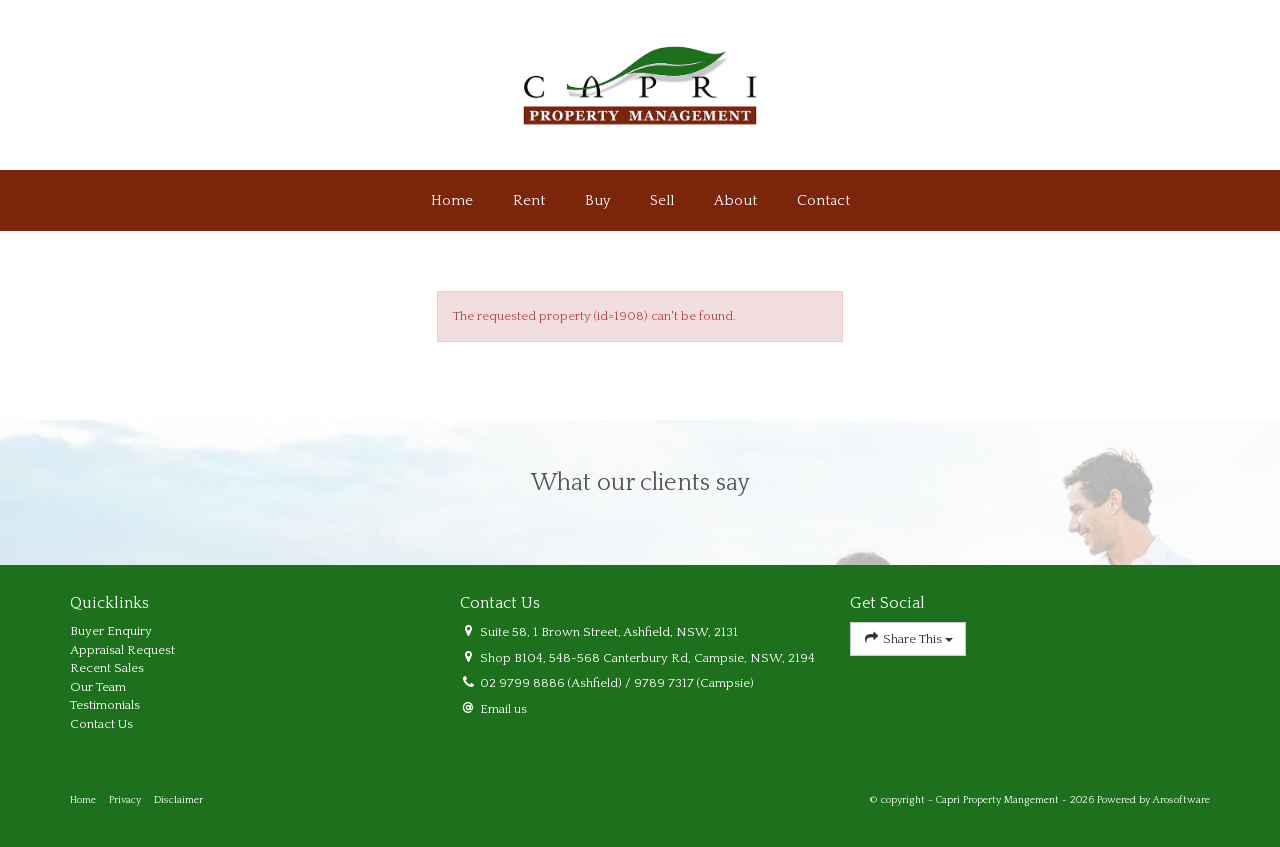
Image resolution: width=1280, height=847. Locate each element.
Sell (662, 200)
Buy (597, 200)
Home (452, 200)
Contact (823, 200)
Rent (529, 200)
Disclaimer (178, 800)
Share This (908, 638)
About (735, 200)
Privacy (125, 800)
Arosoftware (1181, 800)
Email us (503, 709)
